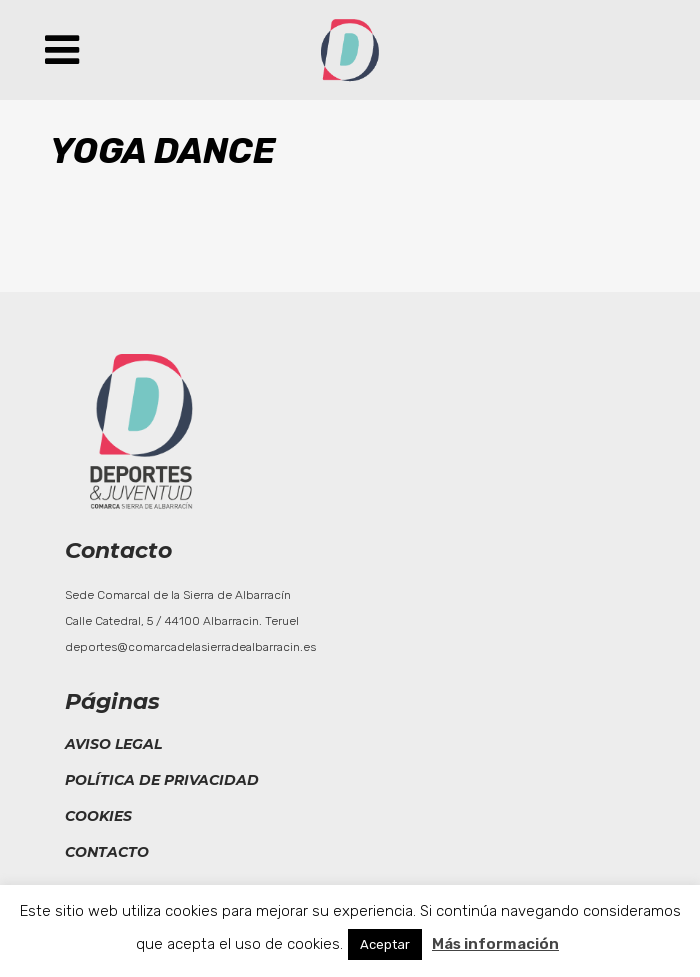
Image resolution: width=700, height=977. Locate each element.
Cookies (98, 816)
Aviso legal (113, 744)
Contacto (107, 852)
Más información (495, 944)
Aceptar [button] (385, 944)
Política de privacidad (162, 780)
